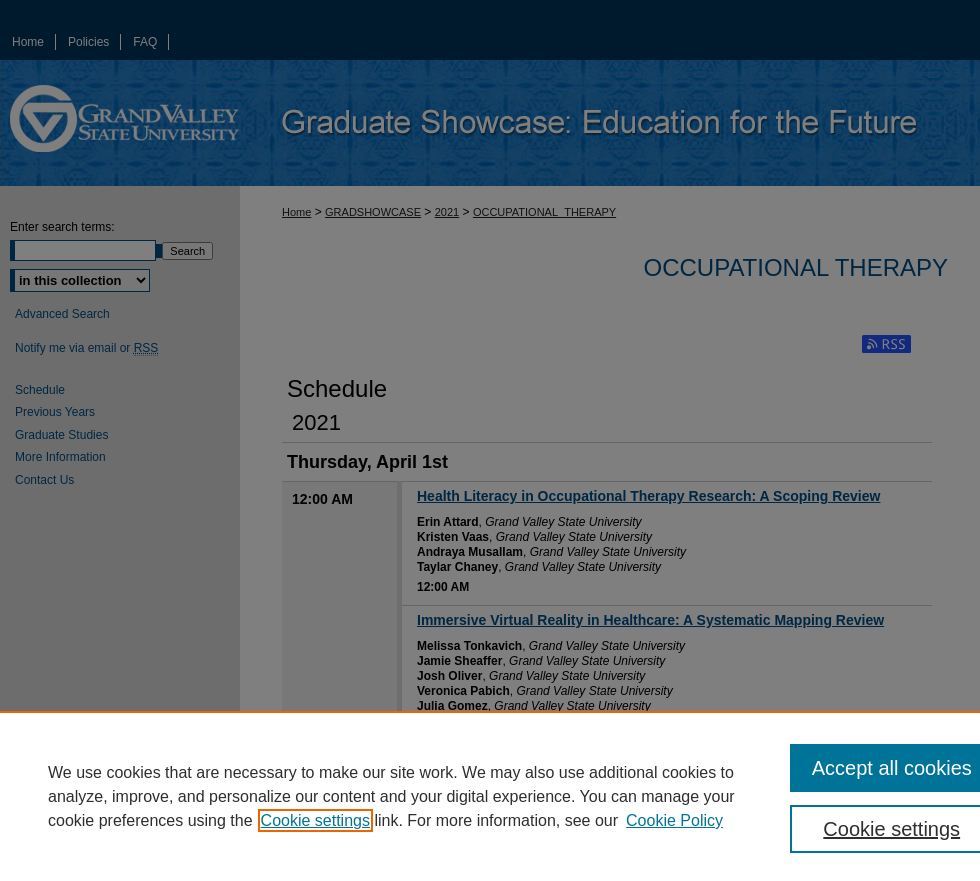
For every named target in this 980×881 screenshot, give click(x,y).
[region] (490, 796)
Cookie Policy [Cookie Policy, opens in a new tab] (674, 820)
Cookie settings (315, 820)
